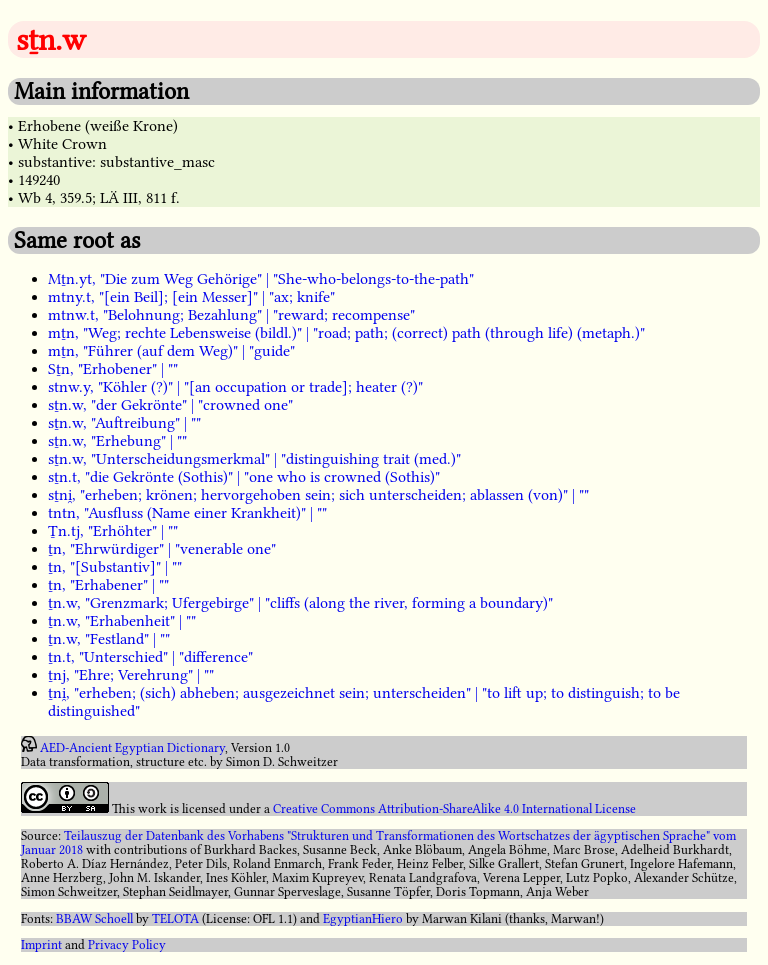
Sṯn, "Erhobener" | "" (113, 369)
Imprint (41, 945)
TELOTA (175, 919)
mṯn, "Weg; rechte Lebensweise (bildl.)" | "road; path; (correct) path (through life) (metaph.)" (346, 333)
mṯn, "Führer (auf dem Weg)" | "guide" (171, 351)
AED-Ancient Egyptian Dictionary (132, 748)
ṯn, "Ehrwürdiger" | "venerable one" (162, 549)
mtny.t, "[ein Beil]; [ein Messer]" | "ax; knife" (191, 297)
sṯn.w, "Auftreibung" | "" (124, 423)
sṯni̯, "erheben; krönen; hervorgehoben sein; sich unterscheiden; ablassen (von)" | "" (318, 495)
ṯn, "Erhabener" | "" (108, 585)
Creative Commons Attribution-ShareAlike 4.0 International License (454, 809)
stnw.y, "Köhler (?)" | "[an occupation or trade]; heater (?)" (235, 387)
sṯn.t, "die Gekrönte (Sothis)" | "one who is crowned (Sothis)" (244, 477)
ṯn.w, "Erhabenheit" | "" (122, 621)
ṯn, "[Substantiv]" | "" (115, 567)
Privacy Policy (127, 945)
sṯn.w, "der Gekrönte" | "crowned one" (170, 405)
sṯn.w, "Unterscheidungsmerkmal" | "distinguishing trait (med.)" (254, 459)
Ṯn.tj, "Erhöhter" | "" (113, 531)
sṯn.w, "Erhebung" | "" (117, 441)
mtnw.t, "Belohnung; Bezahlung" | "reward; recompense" (231, 315)
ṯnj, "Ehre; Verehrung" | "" (131, 675)
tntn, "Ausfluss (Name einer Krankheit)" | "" (187, 513)
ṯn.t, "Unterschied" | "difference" (150, 657)
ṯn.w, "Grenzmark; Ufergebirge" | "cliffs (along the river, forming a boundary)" (300, 603)
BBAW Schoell (94, 919)
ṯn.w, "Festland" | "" (109, 639)
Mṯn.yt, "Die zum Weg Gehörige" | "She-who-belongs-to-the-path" (261, 279)
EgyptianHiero (363, 919)
